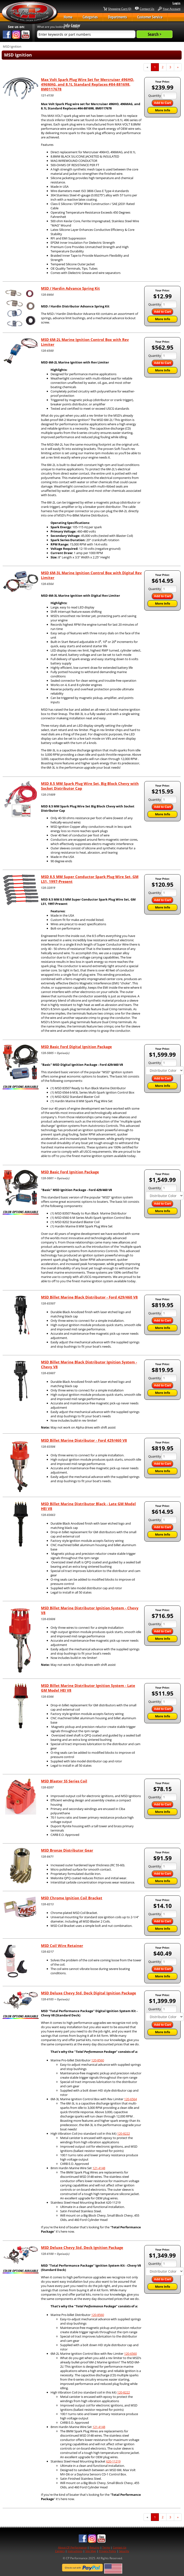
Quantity (154, 95)
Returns (94, 2547)
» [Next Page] (179, 68)
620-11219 (113, 2461)
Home (68, 17)
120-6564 (130, 2099)
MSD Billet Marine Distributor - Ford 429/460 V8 (84, 1440)
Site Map (90, 2551)
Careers (60, 2551)
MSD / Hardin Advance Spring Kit (70, 288)
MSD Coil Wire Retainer (62, 1945)
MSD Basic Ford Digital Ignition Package (76, 1046)
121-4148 (98, 2168)
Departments (117, 17)
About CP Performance (72, 2547)
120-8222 (123, 2133)
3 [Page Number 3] (171, 67)
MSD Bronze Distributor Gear (67, 1850)
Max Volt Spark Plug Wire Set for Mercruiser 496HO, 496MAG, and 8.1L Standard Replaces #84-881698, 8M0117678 (87, 84)
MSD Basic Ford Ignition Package (70, 1171)
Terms (106, 2547)
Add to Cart (162, 103)
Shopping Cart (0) (119, 9)
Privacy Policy (107, 2551)
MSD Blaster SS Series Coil (64, 1781)
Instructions (75, 2551)
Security (124, 2551)
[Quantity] (169, 95)
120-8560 (97, 2060)
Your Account (171, 9)
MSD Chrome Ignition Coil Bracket (71, 1897)
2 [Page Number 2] (164, 67)
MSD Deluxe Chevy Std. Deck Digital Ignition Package (88, 1993)
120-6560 (130, 2353)
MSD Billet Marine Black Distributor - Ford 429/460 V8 (89, 1297)
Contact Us (147, 9)
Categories (90, 17)
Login (176, 3)
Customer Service (149, 17)
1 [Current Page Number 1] (156, 68)
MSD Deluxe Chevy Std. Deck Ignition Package (82, 2247)
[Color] (165, 1070)
